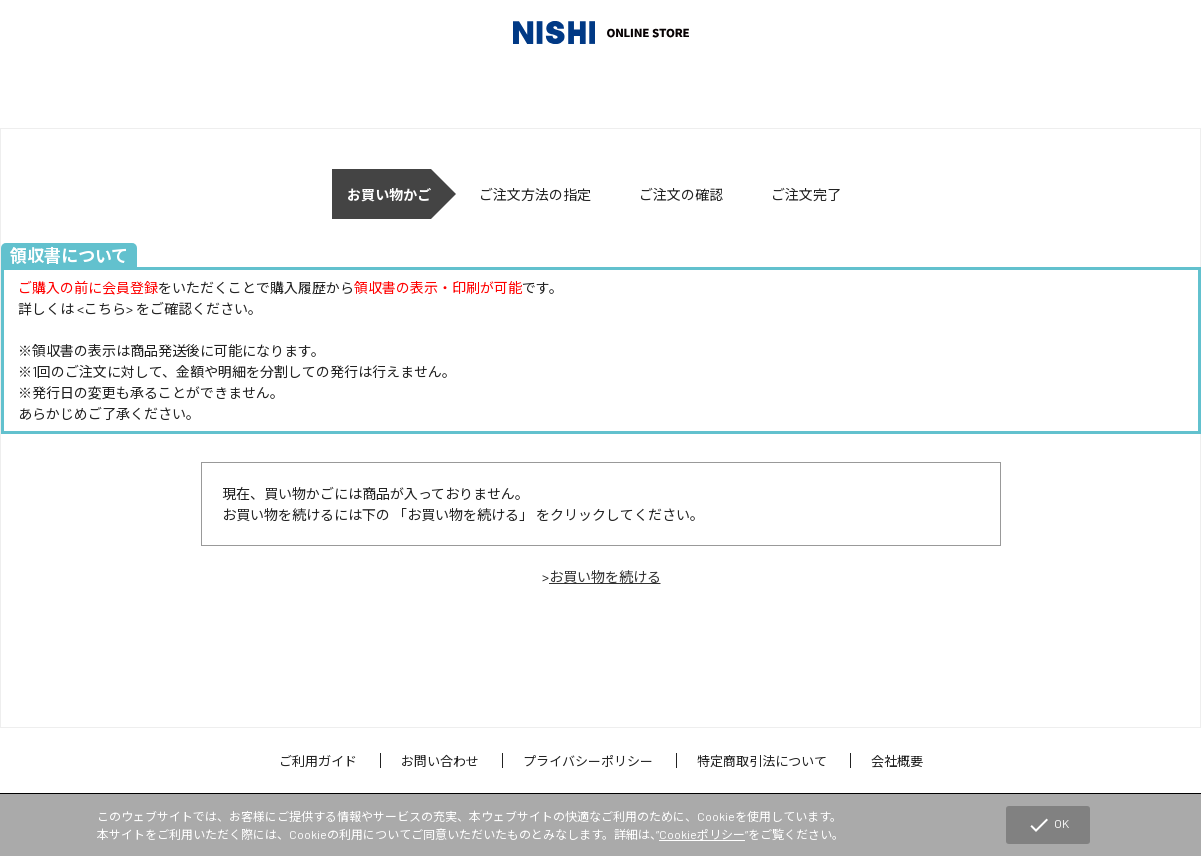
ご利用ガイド (318, 761)
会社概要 (897, 761)
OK (1048, 825)
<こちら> (105, 308)
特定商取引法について (762, 761)
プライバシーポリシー (588, 761)
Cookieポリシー (702, 834)
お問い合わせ (440, 761)
